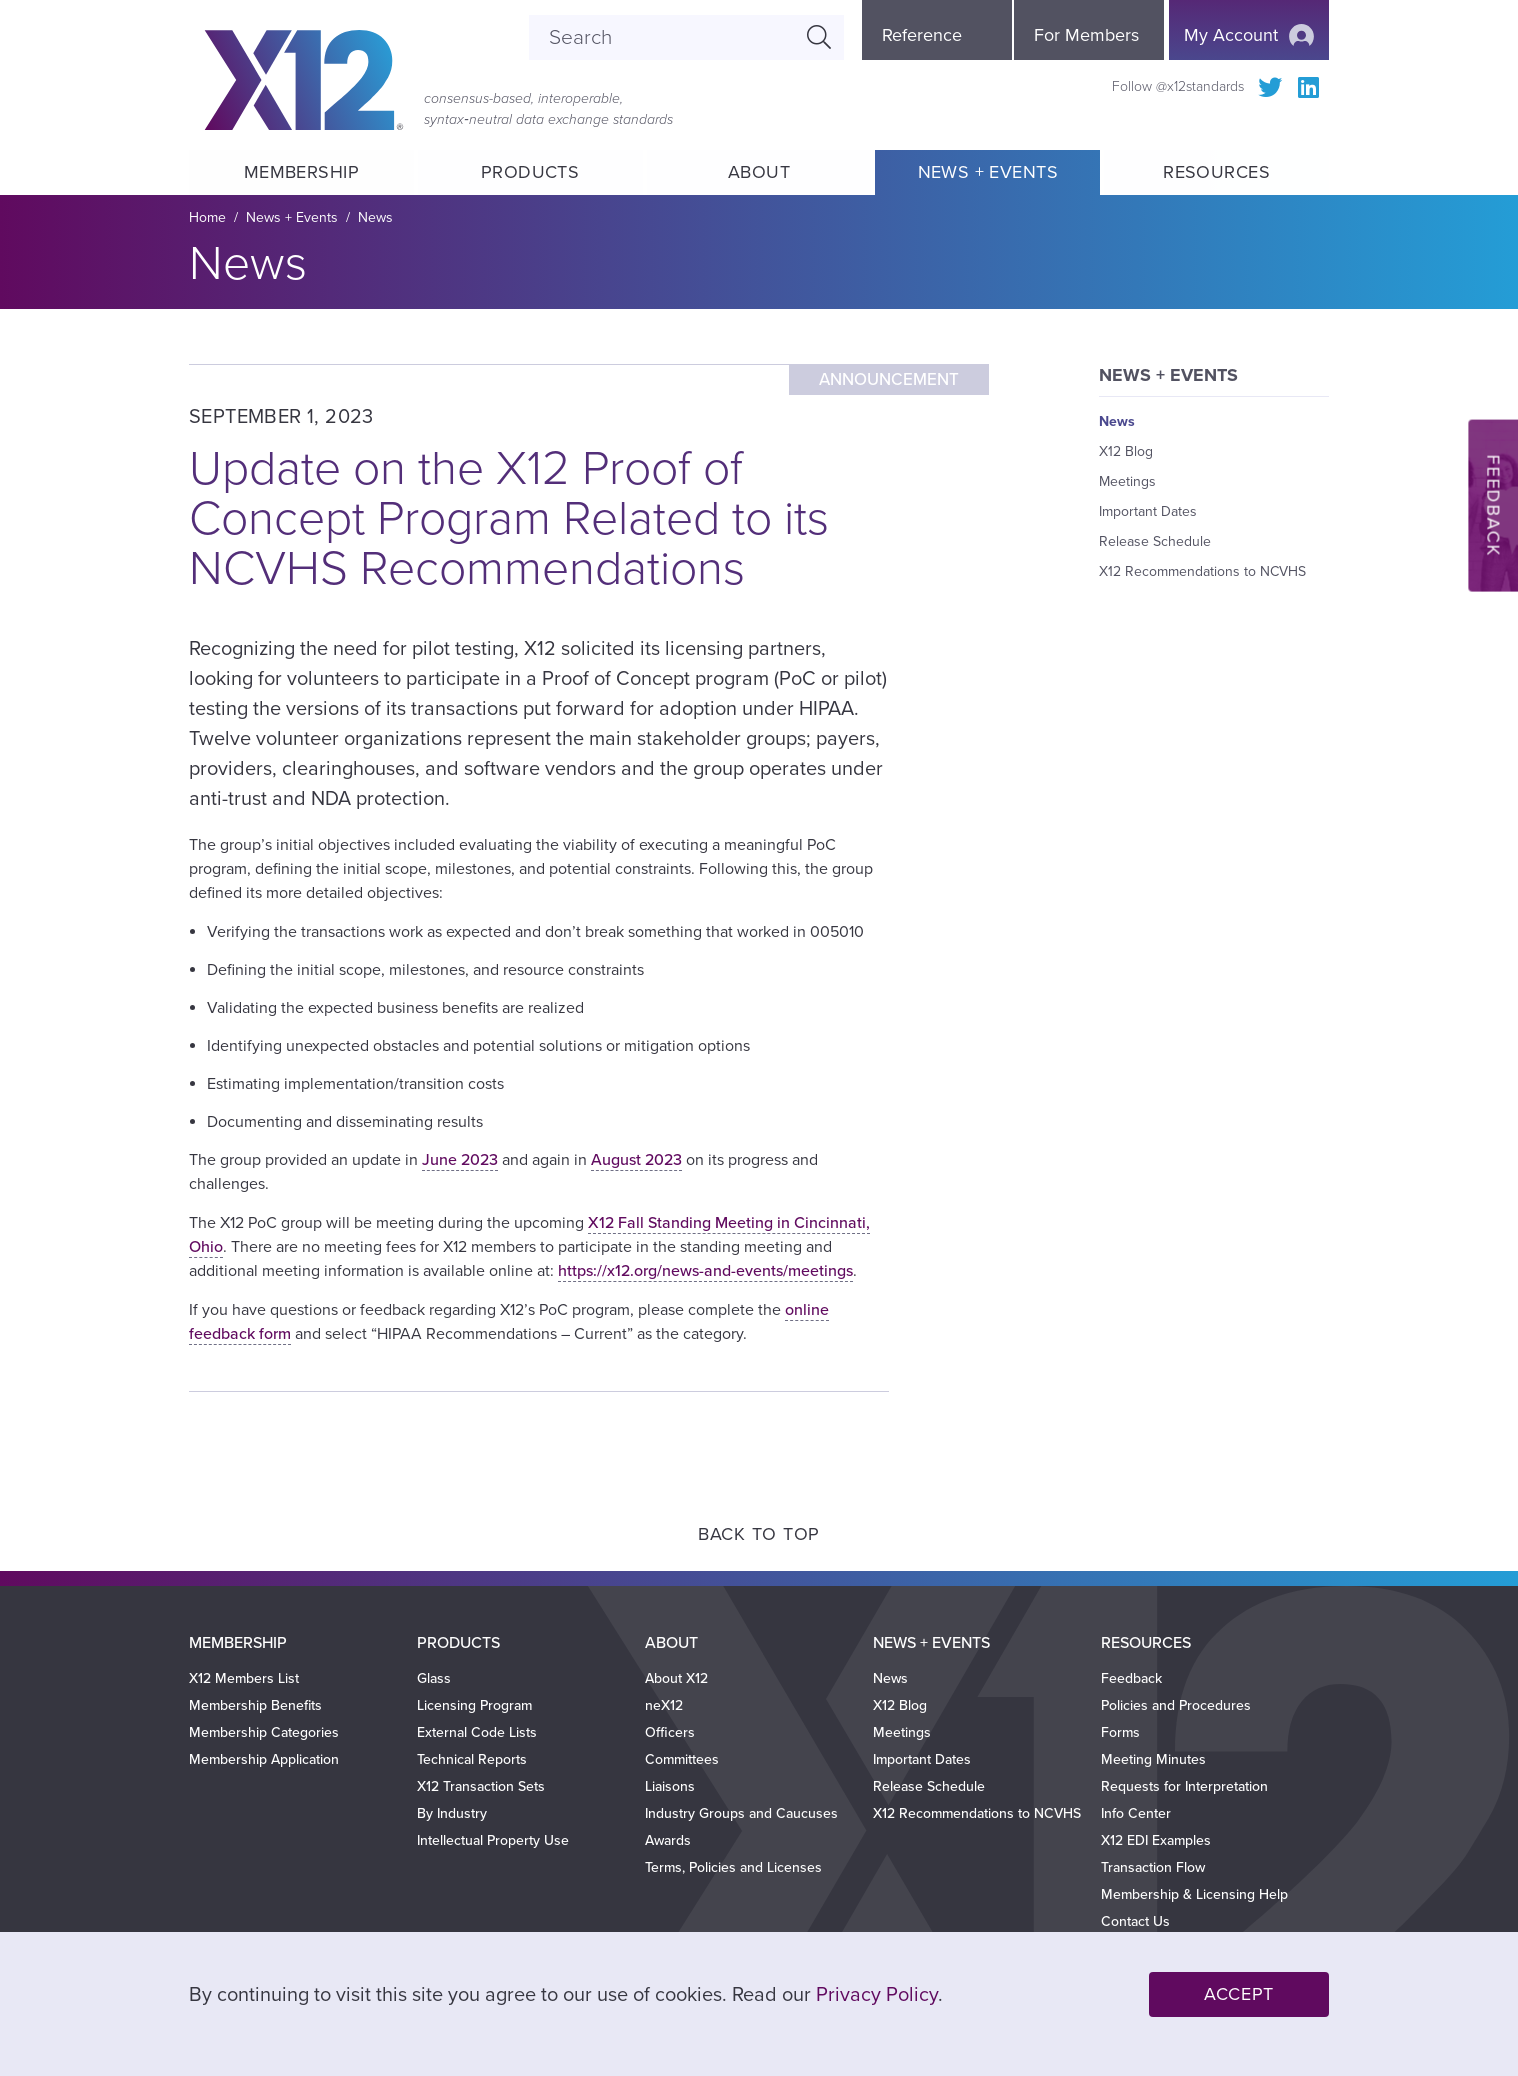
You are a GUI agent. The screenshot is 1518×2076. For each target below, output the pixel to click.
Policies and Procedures (1176, 1705)
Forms (1120, 1732)
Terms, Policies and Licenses (733, 1867)
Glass (434, 1678)
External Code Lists (477, 1732)
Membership (301, 172)
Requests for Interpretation (1184, 1786)
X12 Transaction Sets (481, 1786)
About (759, 172)
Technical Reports (472, 1759)
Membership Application (264, 1759)
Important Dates (1148, 511)
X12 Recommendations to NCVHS (1202, 571)
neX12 (664, 1705)
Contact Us (1135, 1921)
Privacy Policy (877, 1995)
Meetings (1127, 481)
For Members (1086, 35)
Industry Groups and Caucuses (741, 1813)
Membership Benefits (255, 1705)
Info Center (1136, 1813)
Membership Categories (264, 1732)
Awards (668, 1840)
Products (530, 172)
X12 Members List (244, 1678)
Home (207, 217)
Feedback (1131, 1678)
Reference (922, 35)
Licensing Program (474, 1705)
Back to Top (759, 1534)
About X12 (676, 1678)
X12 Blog (1126, 451)
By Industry (452, 1813)
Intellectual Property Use (493, 1840)
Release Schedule (1155, 541)
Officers (670, 1732)
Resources (1216, 172)
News (375, 217)
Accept (1239, 1994)
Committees (682, 1759)
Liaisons (670, 1786)
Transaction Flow (1153, 1867)
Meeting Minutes (1153, 1759)
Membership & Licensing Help (1194, 1894)
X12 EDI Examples (1156, 1840)
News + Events (988, 172)
